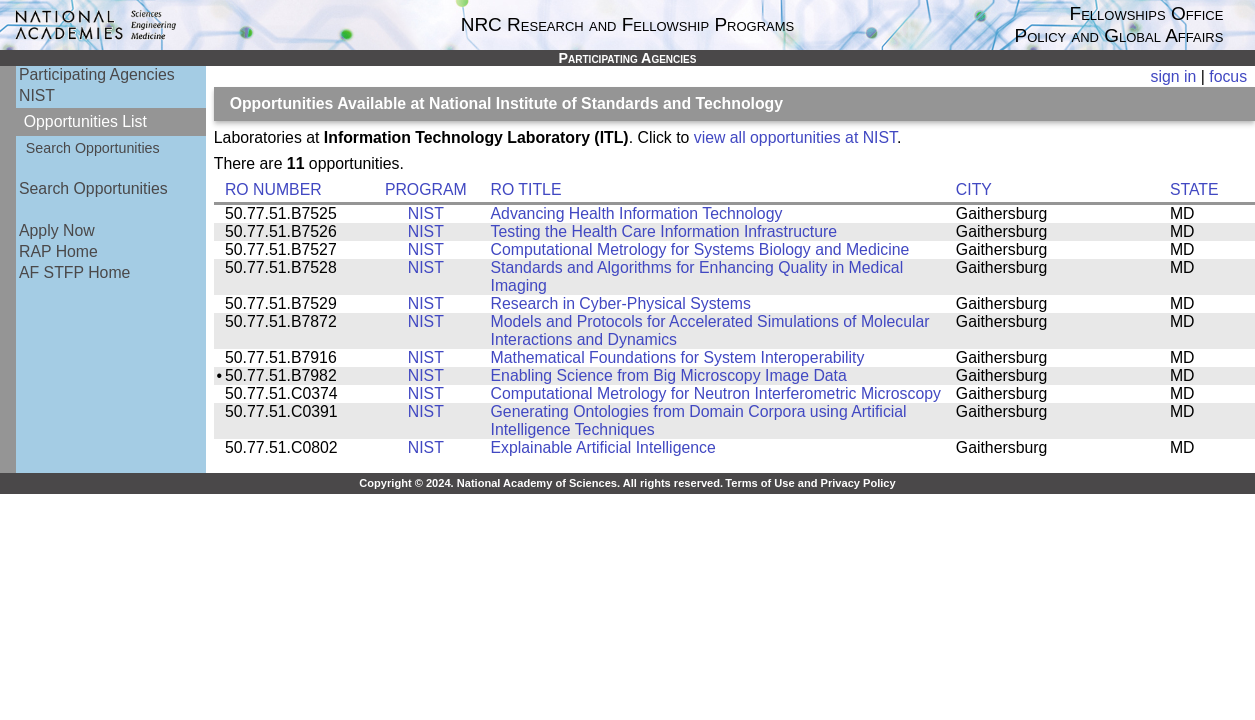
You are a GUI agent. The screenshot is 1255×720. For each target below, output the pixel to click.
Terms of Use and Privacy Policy (810, 483)
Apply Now (57, 230)
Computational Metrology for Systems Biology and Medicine (700, 249)
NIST (37, 95)
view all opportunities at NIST (795, 137)
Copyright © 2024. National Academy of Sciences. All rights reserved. (541, 483)
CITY (974, 189)
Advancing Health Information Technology (637, 213)
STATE (1194, 189)
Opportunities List (85, 121)
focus (1228, 76)
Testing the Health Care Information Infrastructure (664, 231)
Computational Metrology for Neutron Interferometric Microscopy (716, 393)
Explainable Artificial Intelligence (603, 447)
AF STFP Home (74, 272)
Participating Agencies (97, 74)
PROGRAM (426, 189)
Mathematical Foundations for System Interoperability (678, 357)
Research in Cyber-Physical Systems (621, 303)
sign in (1174, 76)
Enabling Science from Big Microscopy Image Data (669, 375)
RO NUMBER (273, 189)
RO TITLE (526, 189)
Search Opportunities (93, 148)
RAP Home (58, 251)
